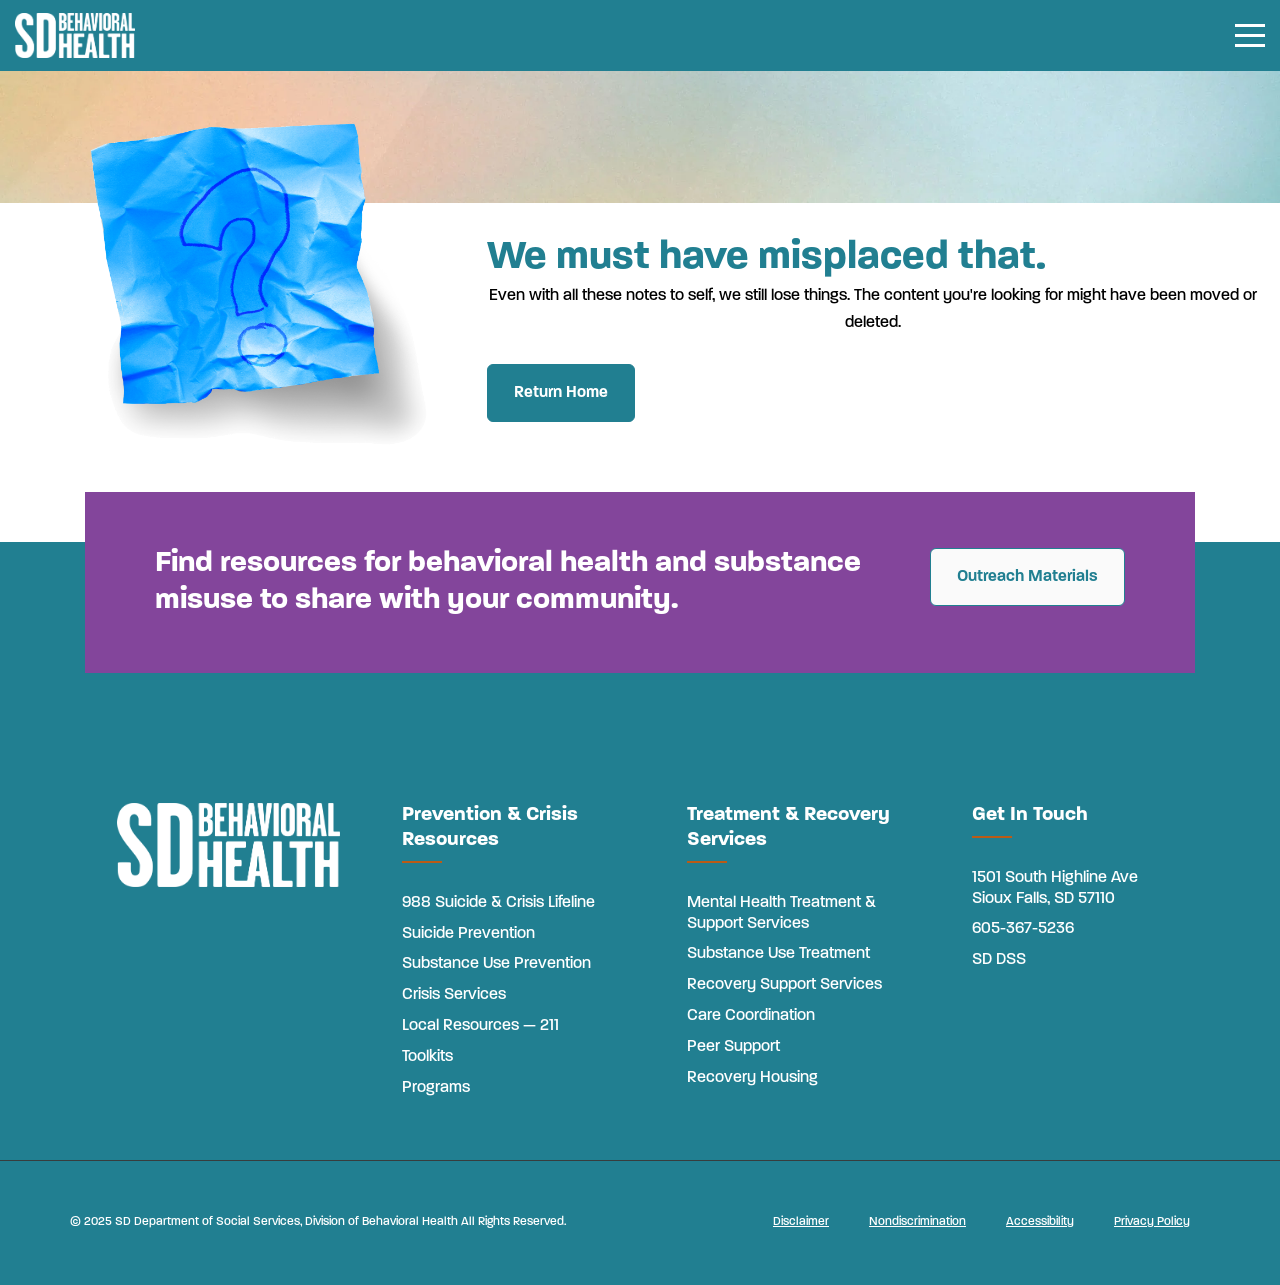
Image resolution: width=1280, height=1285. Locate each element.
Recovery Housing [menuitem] (752, 1078)
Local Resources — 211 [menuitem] (480, 1026)
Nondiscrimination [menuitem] (917, 1222)
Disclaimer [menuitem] (801, 1222)
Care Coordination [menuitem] (751, 1016)
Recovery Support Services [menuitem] (784, 985)
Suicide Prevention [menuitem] (468, 934)
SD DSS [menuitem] (999, 960)
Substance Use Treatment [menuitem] (778, 954)
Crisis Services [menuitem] (454, 995)
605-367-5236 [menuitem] (1023, 929)
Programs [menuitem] (436, 1088)
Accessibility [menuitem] (1040, 1222)
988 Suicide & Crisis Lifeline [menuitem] (498, 903)
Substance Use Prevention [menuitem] (496, 964)
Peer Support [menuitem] (733, 1047)
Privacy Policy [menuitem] (1152, 1222)
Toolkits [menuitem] (427, 1057)
